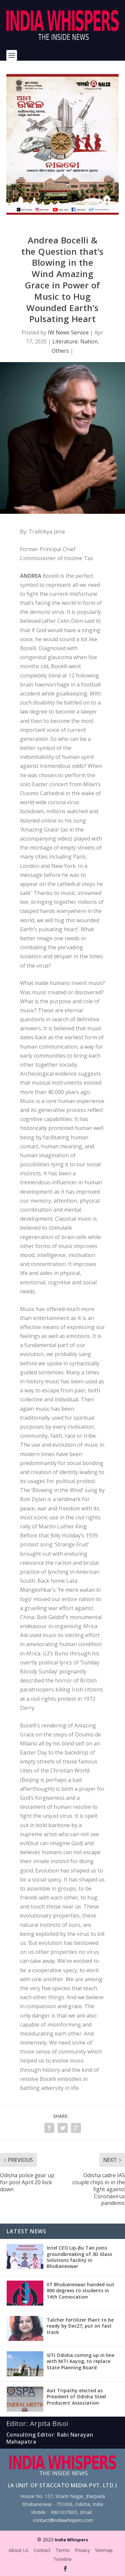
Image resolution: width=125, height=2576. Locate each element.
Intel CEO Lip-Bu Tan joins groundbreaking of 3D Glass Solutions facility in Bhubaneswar (79, 2257)
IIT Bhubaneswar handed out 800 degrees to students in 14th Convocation (80, 2290)
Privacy (82, 2550)
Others (60, 350)
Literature (65, 341)
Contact (42, 2550)
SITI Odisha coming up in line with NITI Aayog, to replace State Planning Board (80, 2361)
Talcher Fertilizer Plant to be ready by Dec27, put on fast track (80, 2326)
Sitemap (104, 2550)
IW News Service (68, 332)
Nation (89, 341)
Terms (63, 2550)
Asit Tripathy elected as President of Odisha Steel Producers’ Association (76, 2396)
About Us (19, 2550)
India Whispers (71, 2540)
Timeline (62, 2559)
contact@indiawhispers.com (63, 2520)
